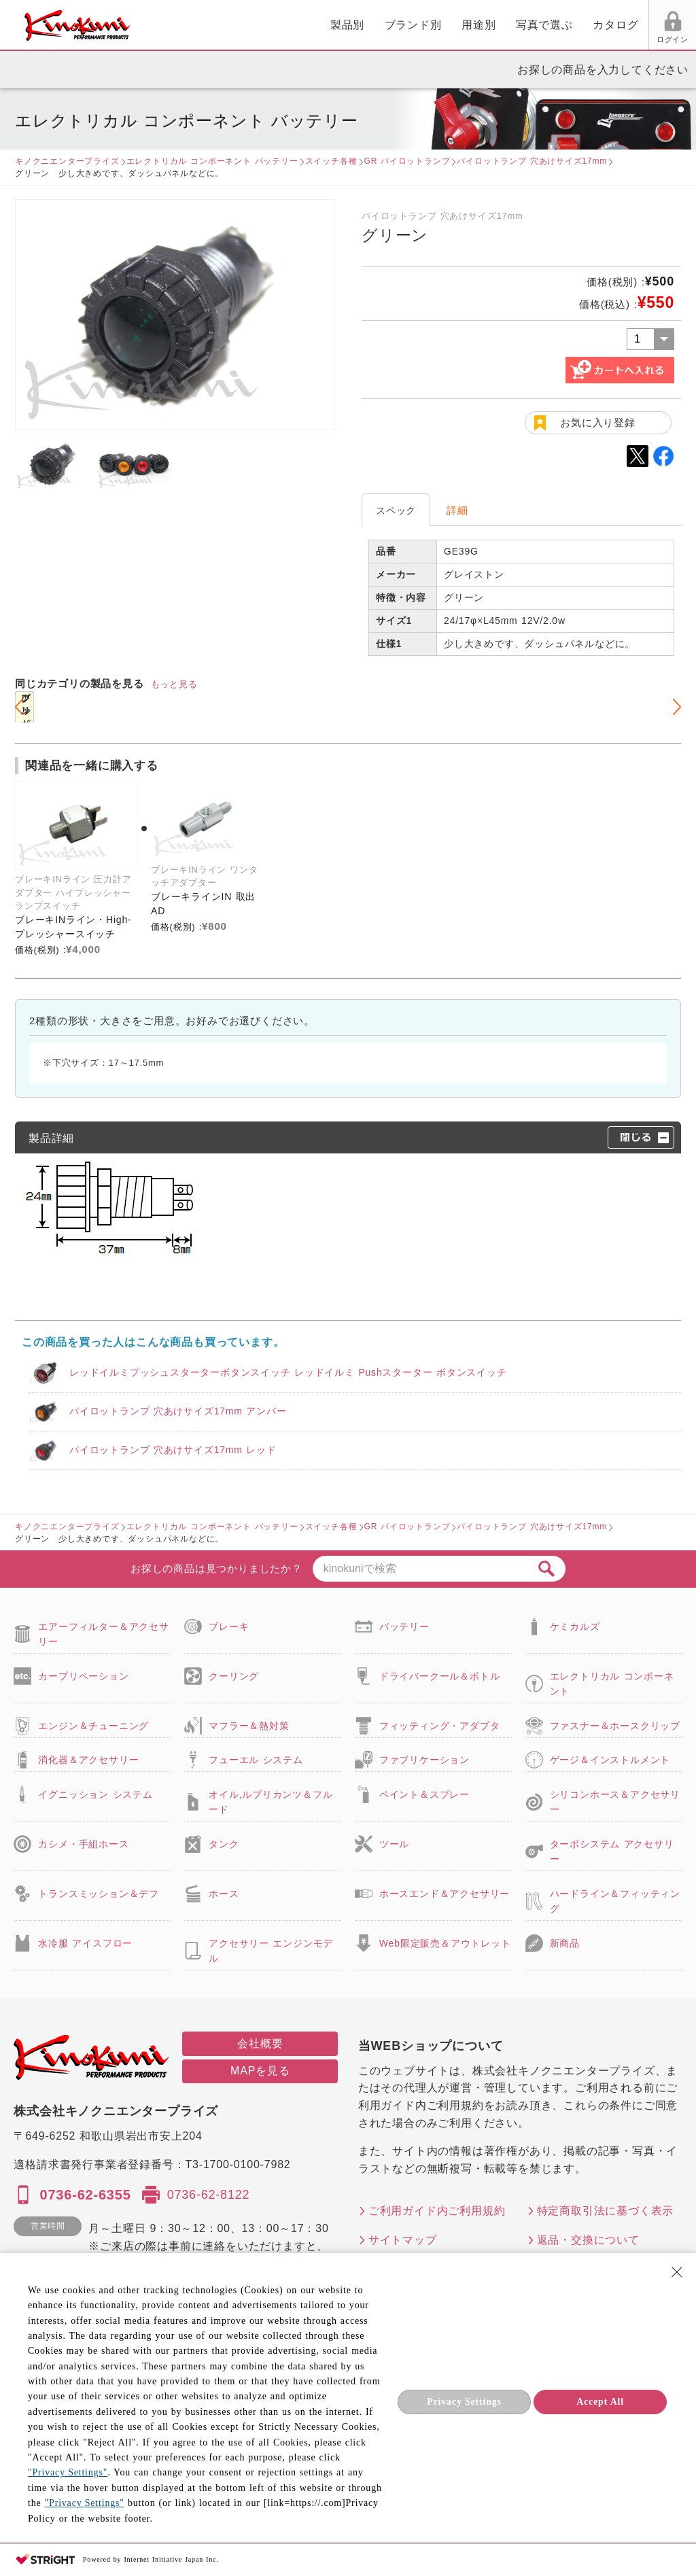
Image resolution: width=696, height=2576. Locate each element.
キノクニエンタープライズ (67, 161)
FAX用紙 (620, 39)
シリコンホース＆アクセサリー (615, 1802)
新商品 (565, 1943)
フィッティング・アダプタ (439, 1725)
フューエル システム (256, 1759)
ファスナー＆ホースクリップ (615, 1725)
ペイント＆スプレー (424, 1794)
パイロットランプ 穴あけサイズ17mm (532, 161)
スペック (396, 510)
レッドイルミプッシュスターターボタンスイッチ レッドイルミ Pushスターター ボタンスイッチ (288, 1372)
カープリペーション (83, 1676)
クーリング (234, 1676)
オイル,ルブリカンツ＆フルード (270, 1802)
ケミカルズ (575, 1626)
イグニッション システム (95, 1794)
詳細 (457, 510)
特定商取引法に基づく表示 (605, 2210)
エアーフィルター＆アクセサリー (103, 1634)
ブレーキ (229, 1626)
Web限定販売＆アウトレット (445, 1943)
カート (676, 26)
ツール (394, 1844)
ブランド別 (256, 25)
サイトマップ (402, 2240)
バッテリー (404, 1626)
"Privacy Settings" (67, 2472)
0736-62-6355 (84, 2194)
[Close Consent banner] (677, 2272)
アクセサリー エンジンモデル (271, 1951)
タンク (224, 1844)
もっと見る (174, 684)
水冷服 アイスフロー (85, 1943)
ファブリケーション (424, 1759)
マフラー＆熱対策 (249, 1725)
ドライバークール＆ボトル (439, 1676)
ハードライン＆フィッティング (615, 1901)
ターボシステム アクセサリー (612, 1851)
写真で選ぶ (388, 25)
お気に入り (569, 39)
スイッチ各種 (331, 161)
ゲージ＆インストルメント (610, 1759)
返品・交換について (588, 2240)
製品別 (191, 25)
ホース (224, 1893)
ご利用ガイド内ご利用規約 (437, 2210)
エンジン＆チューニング (93, 1725)
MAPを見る (260, 2070)
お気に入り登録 (598, 422)
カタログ (459, 25)
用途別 (322, 25)
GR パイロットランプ (407, 161)
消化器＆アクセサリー (88, 1759)
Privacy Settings (464, 2402)
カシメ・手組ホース (83, 1844)
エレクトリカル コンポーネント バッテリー (212, 161)
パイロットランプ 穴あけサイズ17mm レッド (173, 1449)
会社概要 (260, 2043)
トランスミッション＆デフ (98, 1893)
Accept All (600, 2402)
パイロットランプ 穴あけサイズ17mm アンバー (177, 1411)
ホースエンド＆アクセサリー (444, 1893)
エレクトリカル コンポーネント (612, 1683)
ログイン (518, 39)
